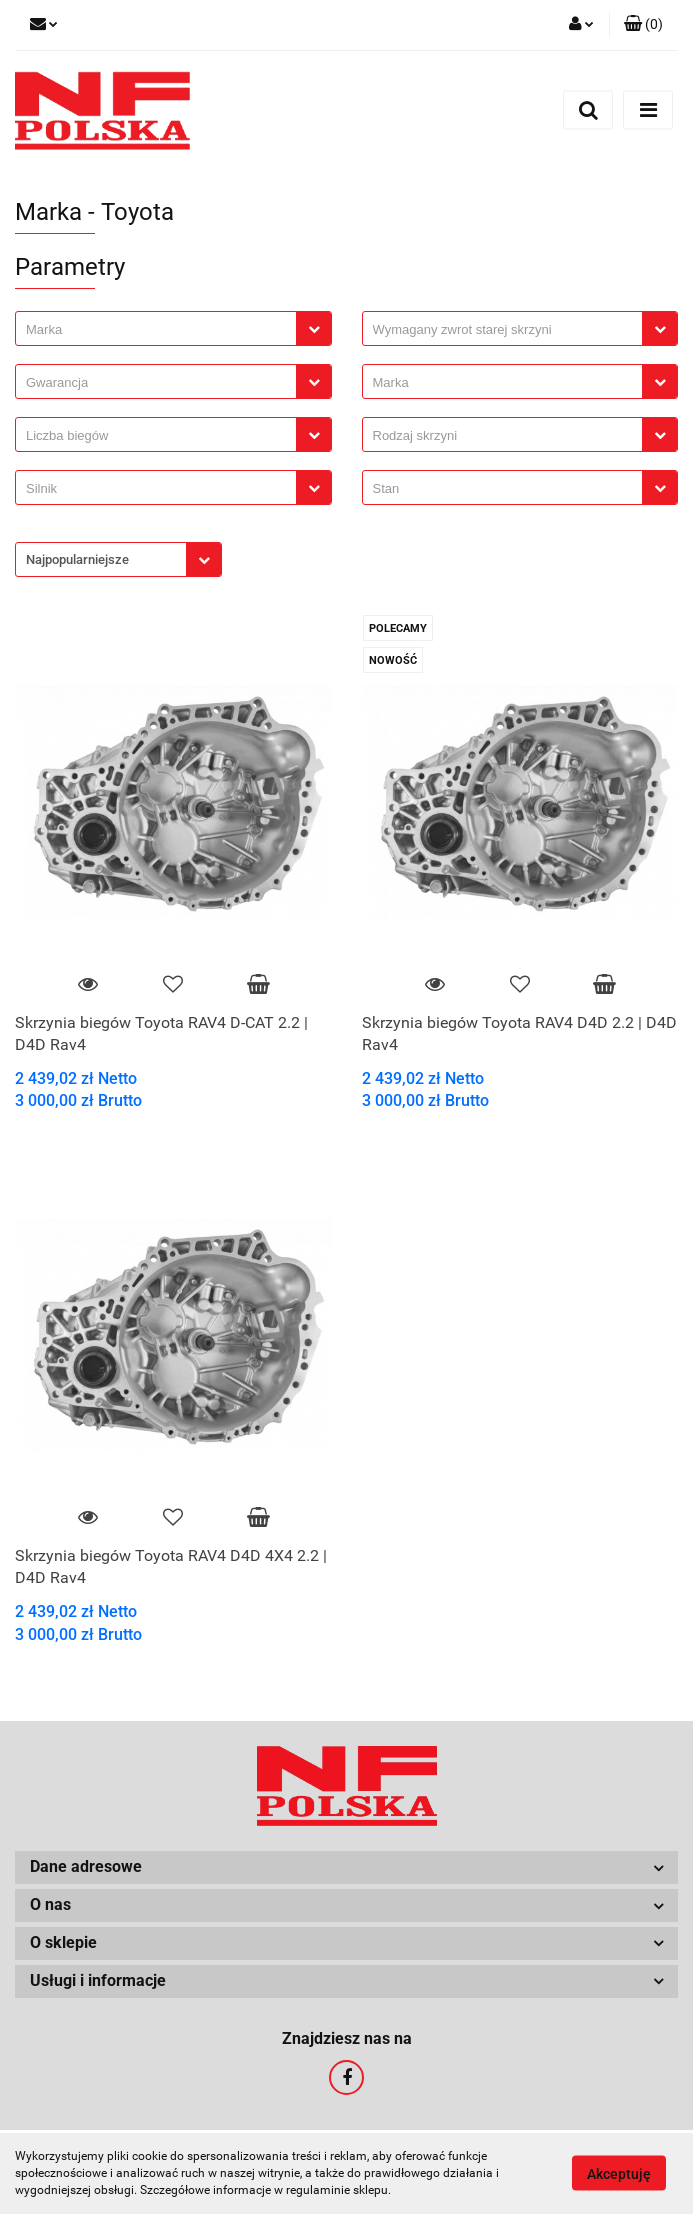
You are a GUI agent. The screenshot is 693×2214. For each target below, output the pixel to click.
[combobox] (173, 328)
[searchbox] (161, 330)
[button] (643, 25)
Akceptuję (619, 2174)
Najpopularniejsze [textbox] (77, 559)
